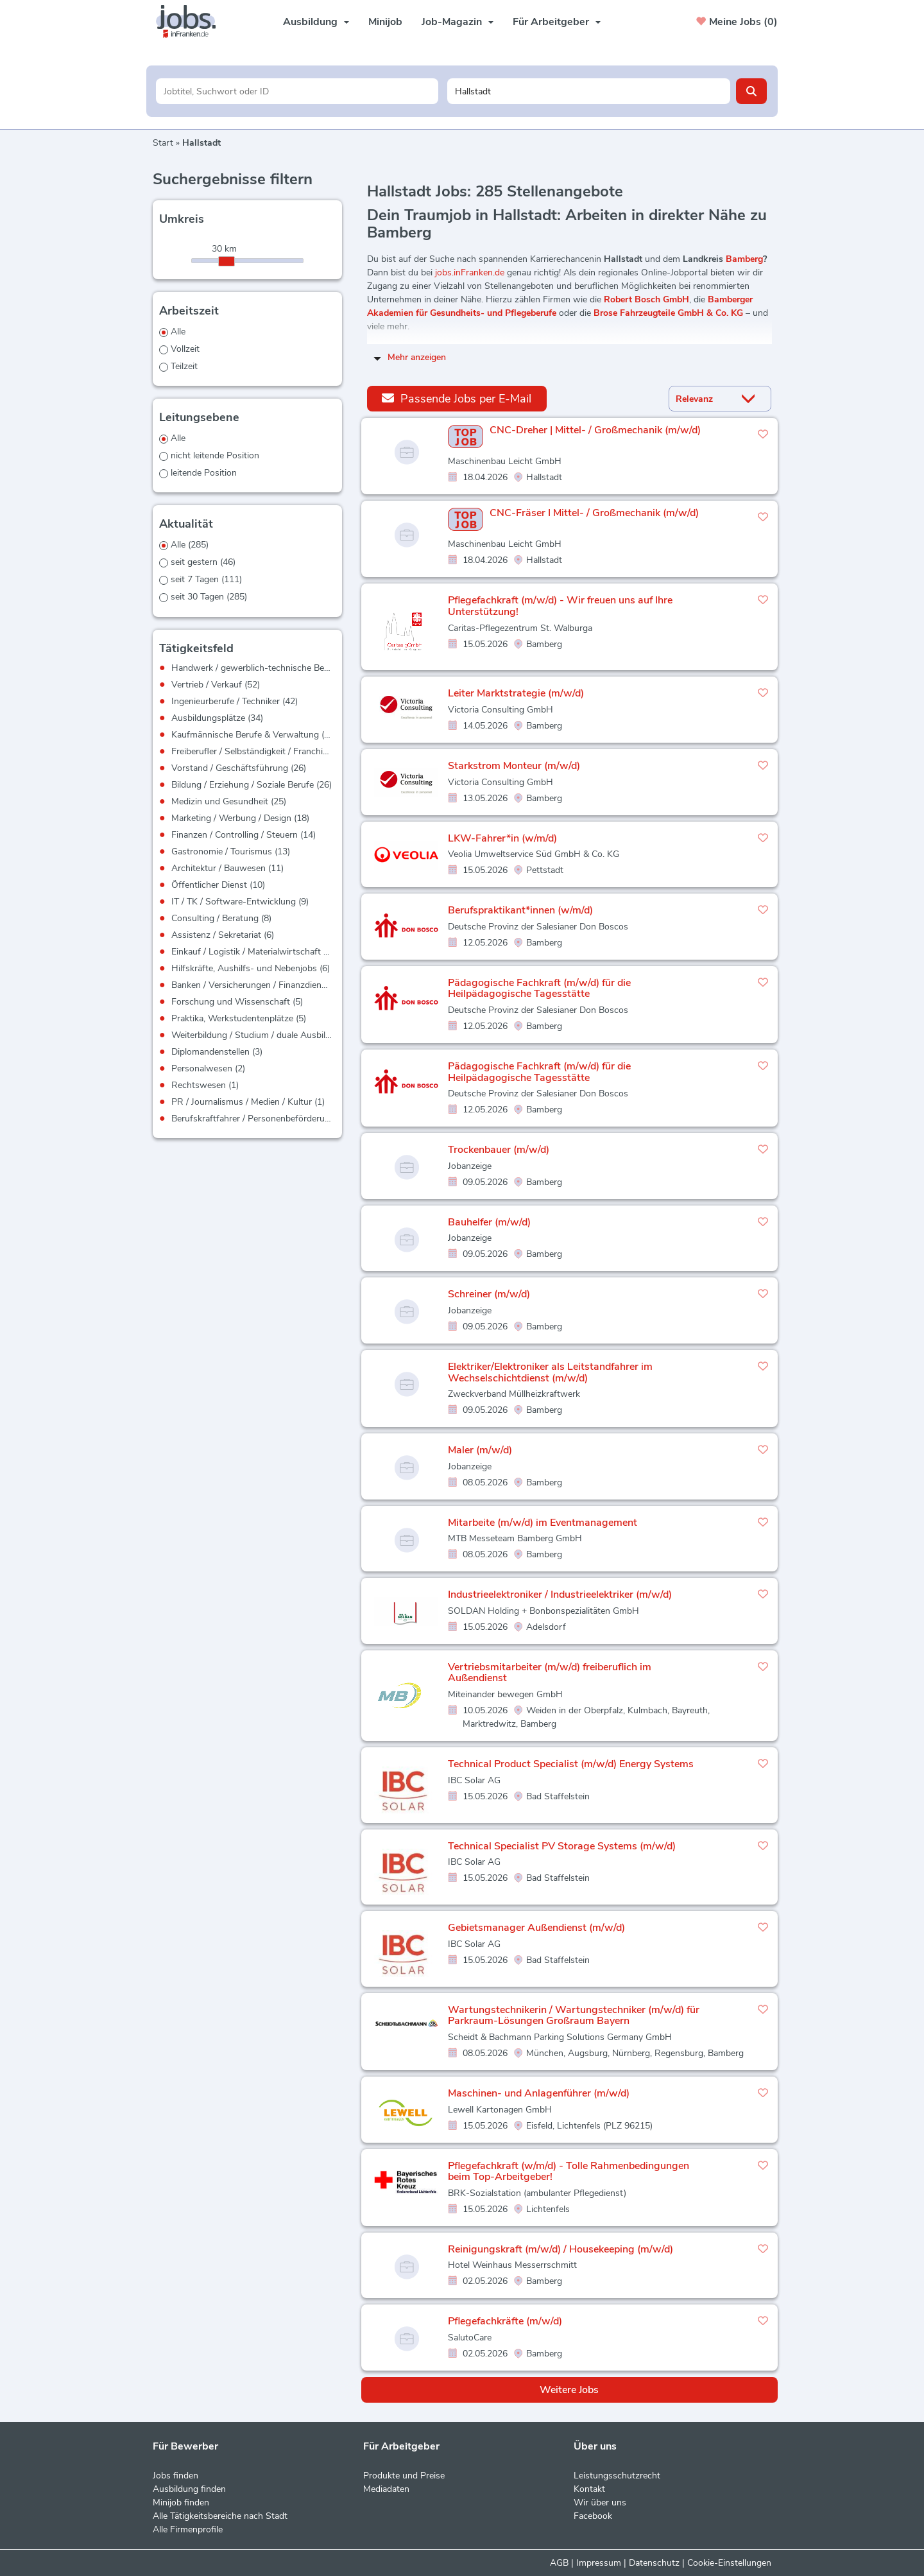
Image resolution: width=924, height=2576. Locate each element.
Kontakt (589, 2489)
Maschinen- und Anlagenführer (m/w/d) (538, 2093)
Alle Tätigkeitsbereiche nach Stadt (220, 2516)
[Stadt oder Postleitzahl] (588, 91)
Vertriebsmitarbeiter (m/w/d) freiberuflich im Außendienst (549, 1673)
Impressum (598, 2563)
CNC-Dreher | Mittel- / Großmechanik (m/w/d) (595, 431)
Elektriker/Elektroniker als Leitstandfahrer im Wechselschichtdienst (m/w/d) (550, 1372)
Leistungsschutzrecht (617, 2475)
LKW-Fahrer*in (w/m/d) (502, 838)
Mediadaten (386, 2489)
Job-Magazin (457, 22)
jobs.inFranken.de (469, 272)
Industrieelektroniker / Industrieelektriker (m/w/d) (560, 1594)
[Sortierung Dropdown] (751, 399)
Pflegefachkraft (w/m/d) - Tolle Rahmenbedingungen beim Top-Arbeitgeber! (568, 2171)
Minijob (385, 22)
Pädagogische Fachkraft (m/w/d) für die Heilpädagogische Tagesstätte (539, 988)
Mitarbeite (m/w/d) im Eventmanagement (542, 1523)
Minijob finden (181, 2502)
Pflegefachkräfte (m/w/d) (505, 2321)
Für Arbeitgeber (557, 22)
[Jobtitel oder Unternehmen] (297, 91)
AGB (559, 2563)
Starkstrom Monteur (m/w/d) (514, 766)
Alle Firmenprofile (188, 2529)
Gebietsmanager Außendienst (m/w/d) (536, 1928)
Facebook (593, 2516)
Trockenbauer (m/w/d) (498, 1150)
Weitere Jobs (569, 2390)
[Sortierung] (704, 399)
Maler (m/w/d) (480, 1450)
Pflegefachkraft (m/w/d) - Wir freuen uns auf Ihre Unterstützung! (560, 606)
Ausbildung (316, 22)
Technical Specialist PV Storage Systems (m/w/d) (562, 1846)
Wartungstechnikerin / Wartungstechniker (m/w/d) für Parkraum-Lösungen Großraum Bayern (573, 2015)
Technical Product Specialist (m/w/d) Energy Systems (571, 1764)
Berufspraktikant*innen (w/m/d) (520, 910)
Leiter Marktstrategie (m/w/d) (516, 693)
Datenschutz (654, 2563)
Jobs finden (175, 2475)
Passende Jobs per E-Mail (456, 398)
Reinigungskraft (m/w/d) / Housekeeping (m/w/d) (560, 2249)
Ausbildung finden (189, 2489)
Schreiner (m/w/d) (489, 1294)
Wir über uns (600, 2502)
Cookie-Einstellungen (729, 2563)
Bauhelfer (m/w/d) (489, 1222)
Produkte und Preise (404, 2475)
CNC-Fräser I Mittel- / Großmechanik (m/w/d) (594, 513)
